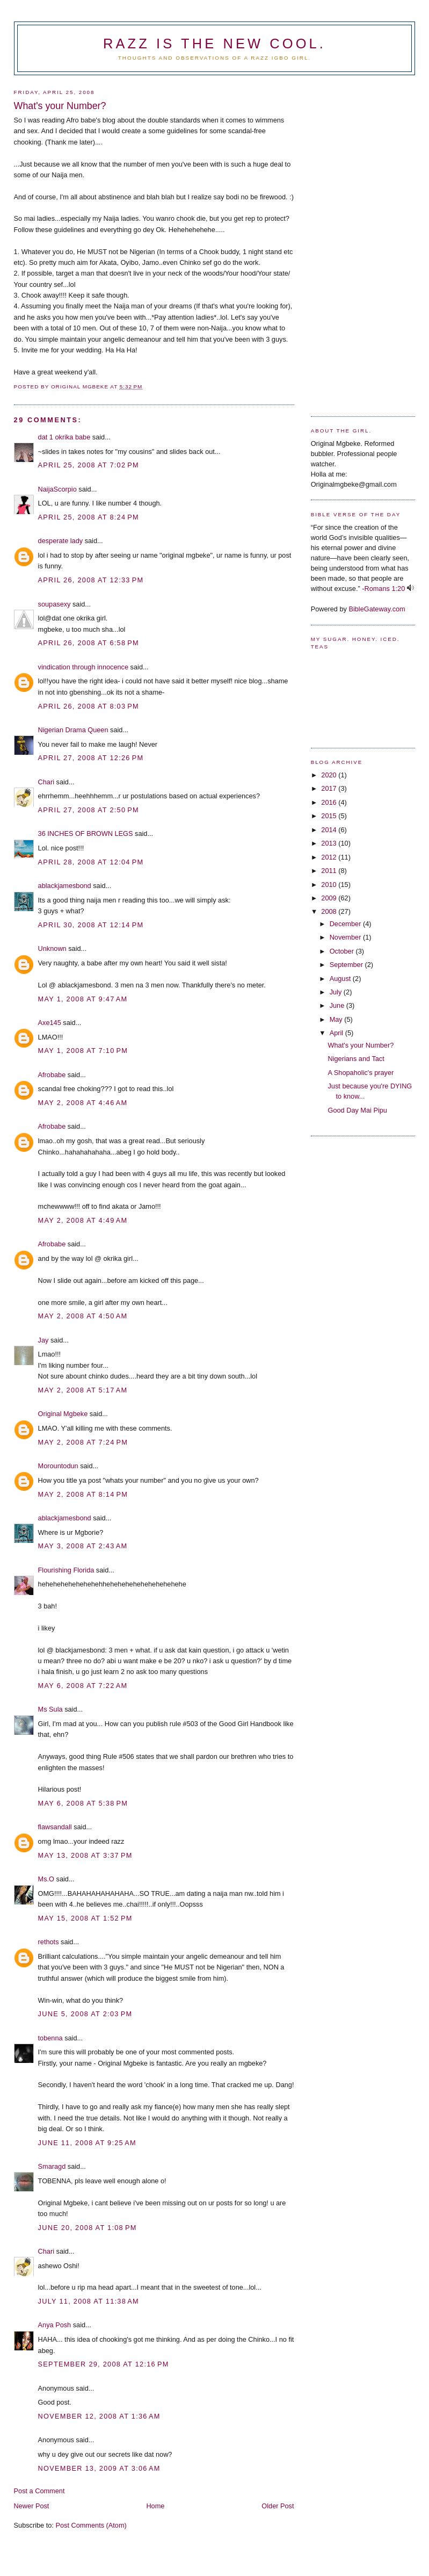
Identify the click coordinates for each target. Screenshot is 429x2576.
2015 (329, 816)
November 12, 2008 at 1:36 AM (99, 2416)
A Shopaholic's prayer (361, 1073)
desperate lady (60, 541)
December (346, 924)
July (337, 992)
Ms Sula (50, 1709)
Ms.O (46, 1879)
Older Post (277, 2506)
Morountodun (58, 1466)
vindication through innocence (83, 667)
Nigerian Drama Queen (73, 730)
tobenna (50, 2038)
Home (155, 2506)
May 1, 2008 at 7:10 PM (83, 1051)
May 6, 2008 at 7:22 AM (83, 1686)
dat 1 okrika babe (64, 437)
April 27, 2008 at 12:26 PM (91, 758)
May (337, 1019)
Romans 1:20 (384, 589)
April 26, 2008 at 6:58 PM (88, 643)
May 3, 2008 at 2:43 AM (83, 1546)
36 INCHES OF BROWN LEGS (85, 833)
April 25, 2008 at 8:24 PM (88, 517)
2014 (329, 830)
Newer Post (31, 2506)
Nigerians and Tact (356, 1059)
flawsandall (55, 1827)
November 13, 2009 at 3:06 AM (99, 2468)
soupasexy (54, 604)
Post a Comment (39, 2491)
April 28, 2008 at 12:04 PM (91, 862)
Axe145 (49, 1023)
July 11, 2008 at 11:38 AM (88, 2301)
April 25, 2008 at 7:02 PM (88, 465)
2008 (329, 911)
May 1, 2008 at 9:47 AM (83, 999)
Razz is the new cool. (214, 43)
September (347, 965)
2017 (329, 788)
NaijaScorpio (57, 489)
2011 (329, 871)
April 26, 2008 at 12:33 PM (91, 580)
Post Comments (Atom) (90, 2525)
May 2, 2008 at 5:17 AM (83, 1390)
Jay (43, 1340)
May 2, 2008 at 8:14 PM (83, 1494)
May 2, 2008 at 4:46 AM (83, 1103)
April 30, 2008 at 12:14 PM (91, 925)
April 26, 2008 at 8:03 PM (88, 706)
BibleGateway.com (376, 609)
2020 (329, 775)
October (343, 951)
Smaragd (52, 2166)
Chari (46, 782)
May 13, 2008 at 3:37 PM (85, 1855)
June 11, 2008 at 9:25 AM (87, 2143)
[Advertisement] (354, 242)
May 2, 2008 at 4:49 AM (83, 1220)
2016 (329, 802)
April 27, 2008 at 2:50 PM (88, 810)
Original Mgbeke (63, 1414)
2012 (329, 857)
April (337, 1033)
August (341, 979)
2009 (329, 898)
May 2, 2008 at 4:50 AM (83, 1316)
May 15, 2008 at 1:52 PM (85, 1918)
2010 (329, 885)
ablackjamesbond (64, 886)
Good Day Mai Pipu (357, 1110)
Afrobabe (52, 1075)
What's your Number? (361, 1045)
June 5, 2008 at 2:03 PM (85, 2014)
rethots (48, 1942)
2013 (329, 843)
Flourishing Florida (66, 1570)
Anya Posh (54, 2325)
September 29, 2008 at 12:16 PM (103, 2364)
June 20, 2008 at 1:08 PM (87, 2228)
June (338, 1005)
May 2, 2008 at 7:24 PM (83, 1442)
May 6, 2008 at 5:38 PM (83, 1803)
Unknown (52, 948)
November (346, 937)
